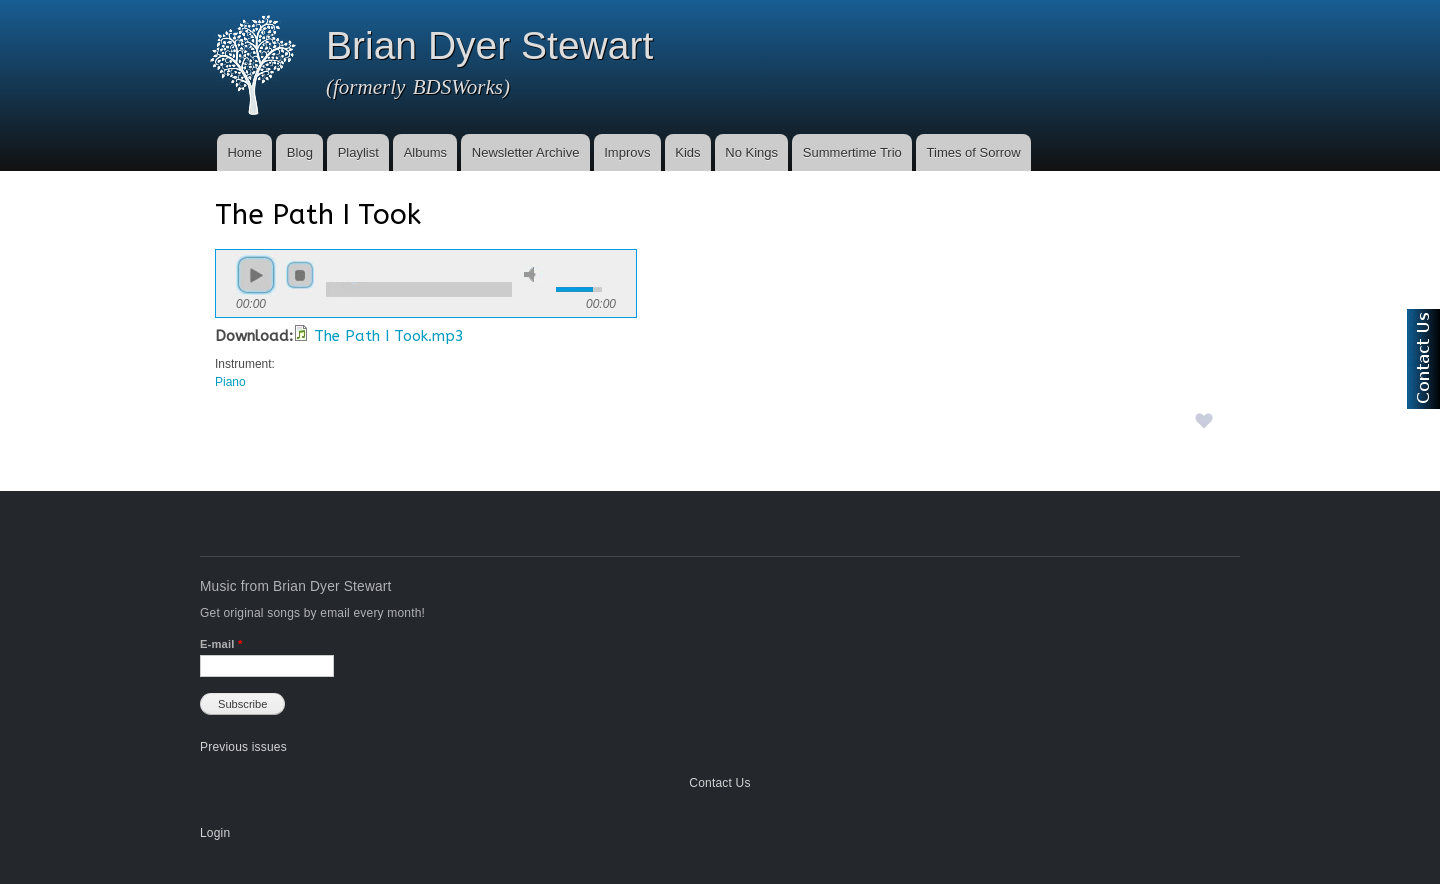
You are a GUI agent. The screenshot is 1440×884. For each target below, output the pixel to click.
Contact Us (719, 783)
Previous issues (243, 747)
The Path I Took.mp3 (389, 336)
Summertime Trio (852, 152)
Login (215, 833)
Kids (687, 152)
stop (300, 275)
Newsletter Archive (526, 152)
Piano (230, 382)
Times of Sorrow (974, 152)
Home (244, 152)
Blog (300, 152)
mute (533, 274)
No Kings (751, 152)
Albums (425, 152)
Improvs (627, 152)
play (256, 275)
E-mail (221, 644)
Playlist (358, 152)
